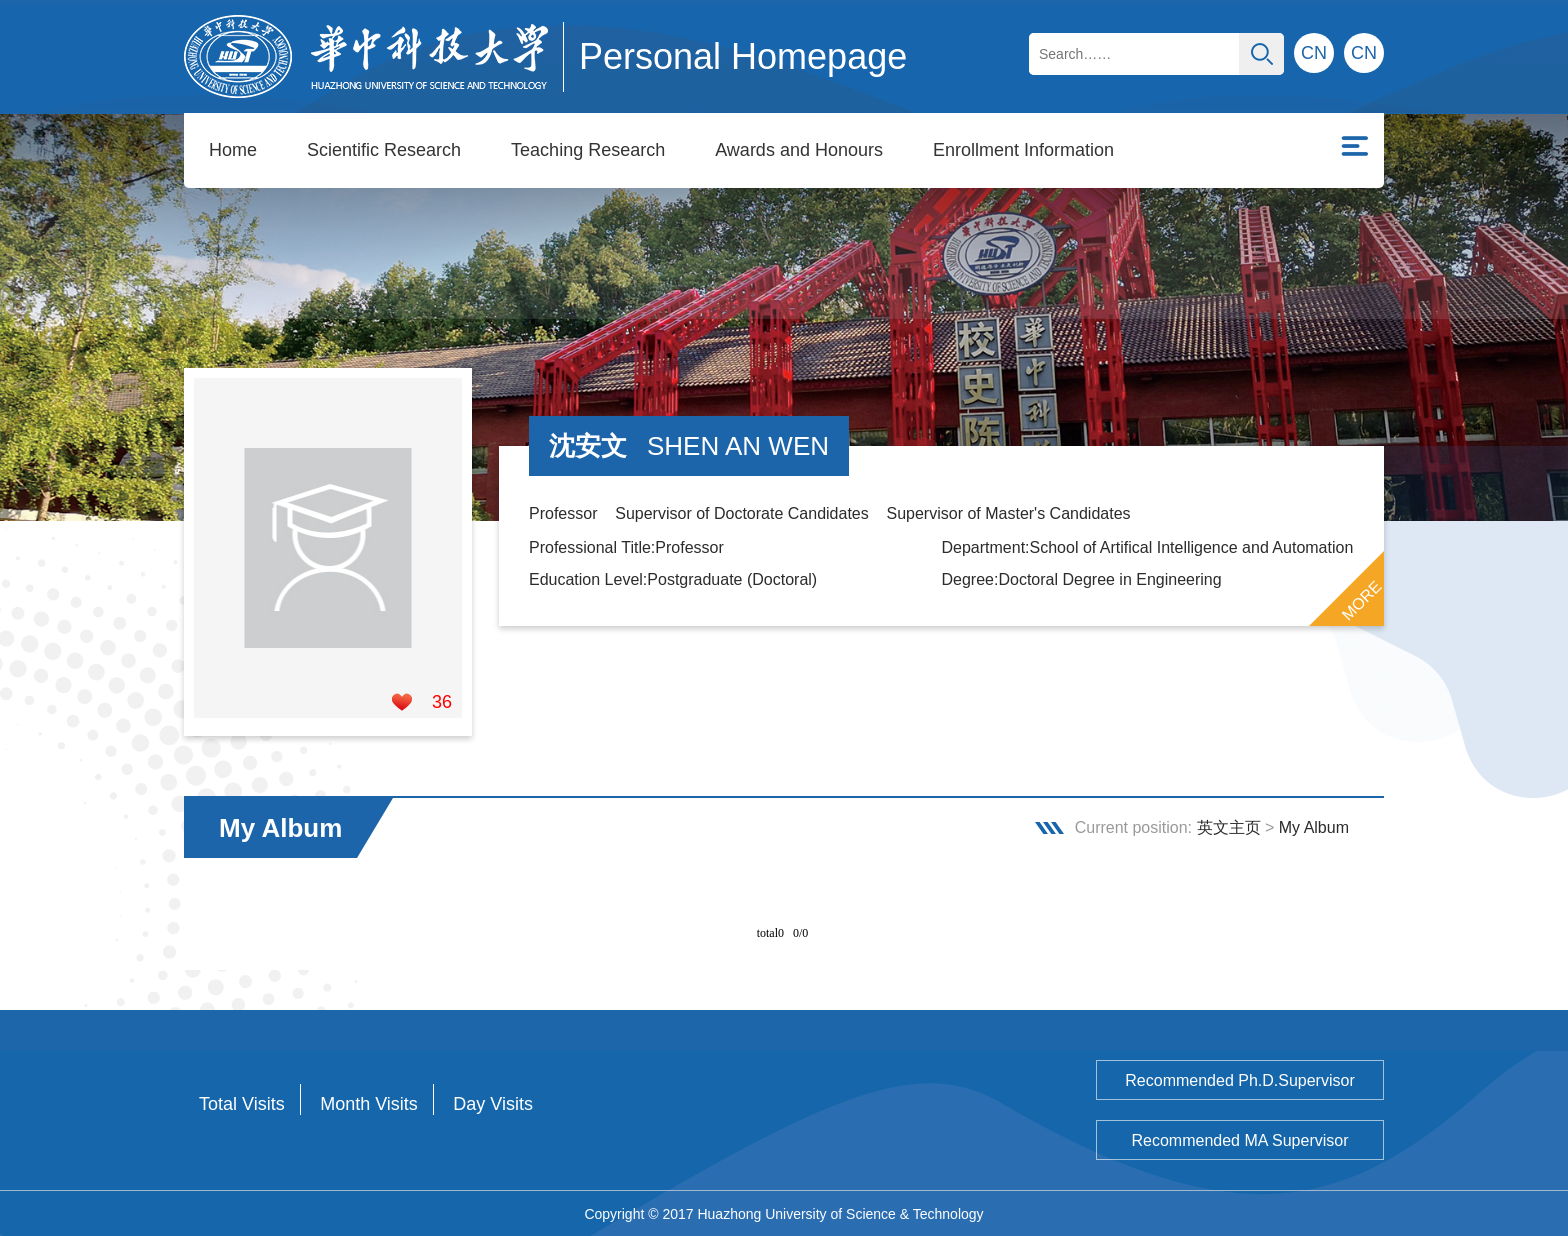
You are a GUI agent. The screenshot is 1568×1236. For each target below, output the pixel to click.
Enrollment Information (1023, 150)
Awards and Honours (799, 150)
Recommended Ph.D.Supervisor (1239, 1079)
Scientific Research (384, 150)
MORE (1362, 600)
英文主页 (1229, 826)
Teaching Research (588, 150)
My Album (1314, 826)
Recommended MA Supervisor (1240, 1139)
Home (233, 150)
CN (1364, 53)
